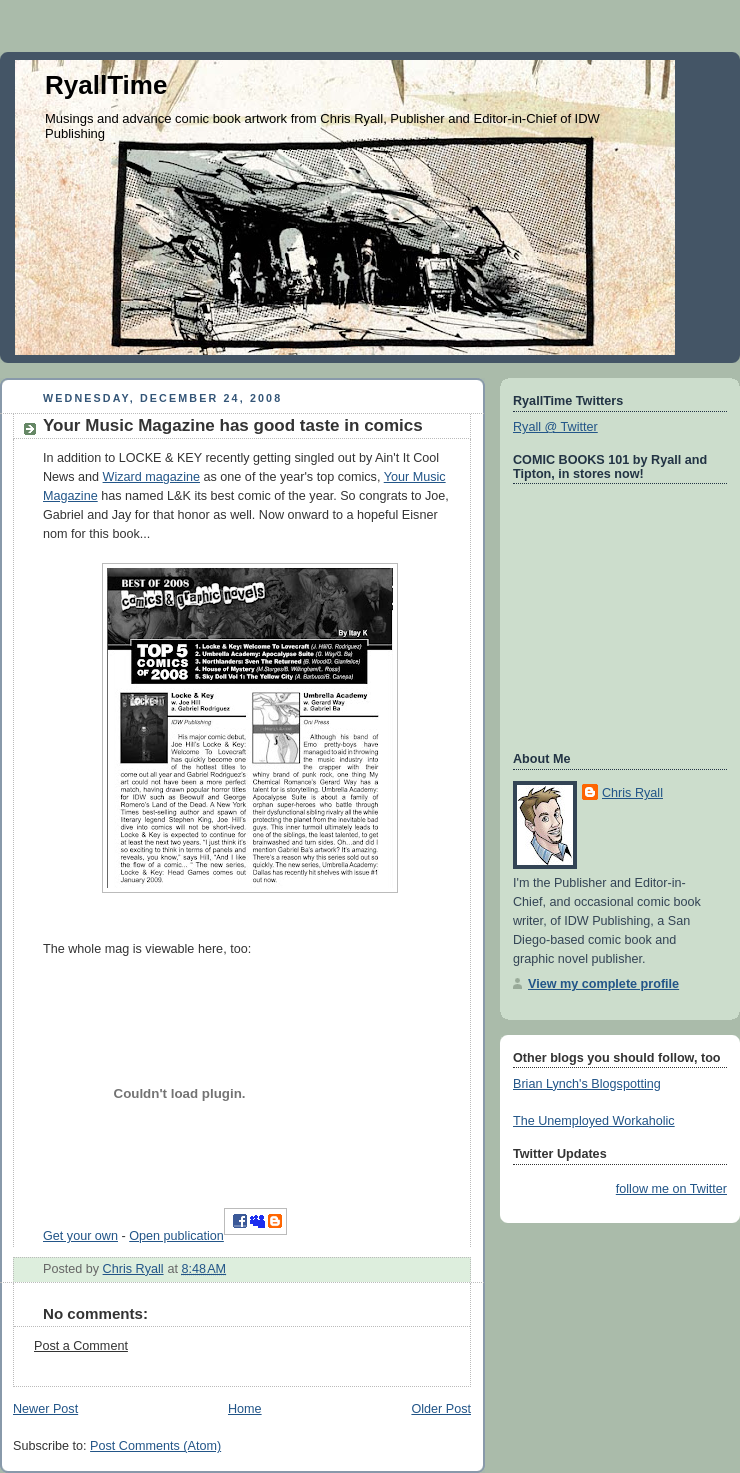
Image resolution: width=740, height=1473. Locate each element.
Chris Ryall (632, 793)
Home (245, 1409)
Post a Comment (81, 1346)
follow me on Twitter (671, 1189)
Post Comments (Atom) (155, 1446)
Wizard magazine (151, 477)
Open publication (176, 1236)
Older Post (441, 1409)
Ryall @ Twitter (555, 427)
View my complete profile (603, 984)
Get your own (80, 1236)
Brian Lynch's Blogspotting (587, 1084)
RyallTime (106, 85)
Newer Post (45, 1409)
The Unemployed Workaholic (594, 1121)
